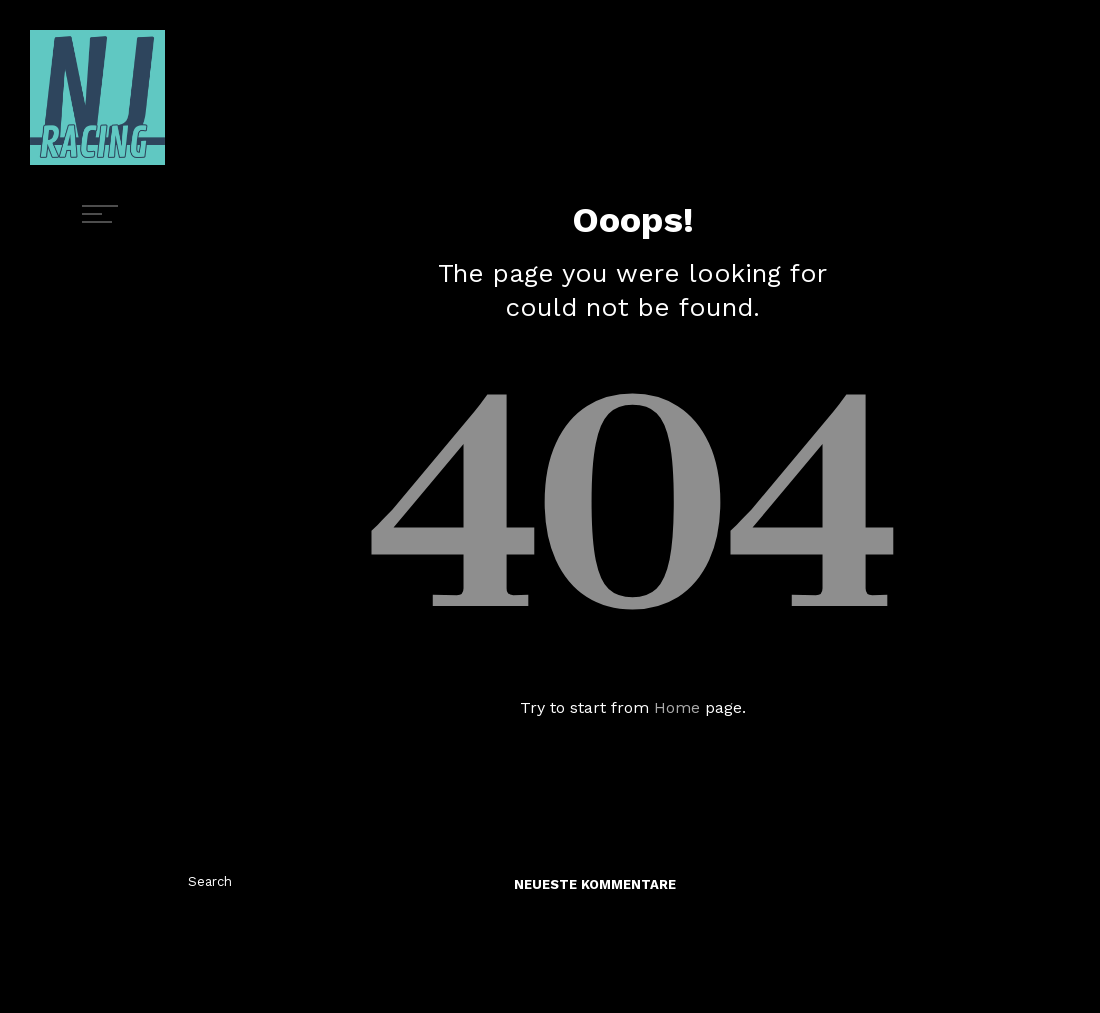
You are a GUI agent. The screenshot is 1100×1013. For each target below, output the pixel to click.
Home (677, 707)
